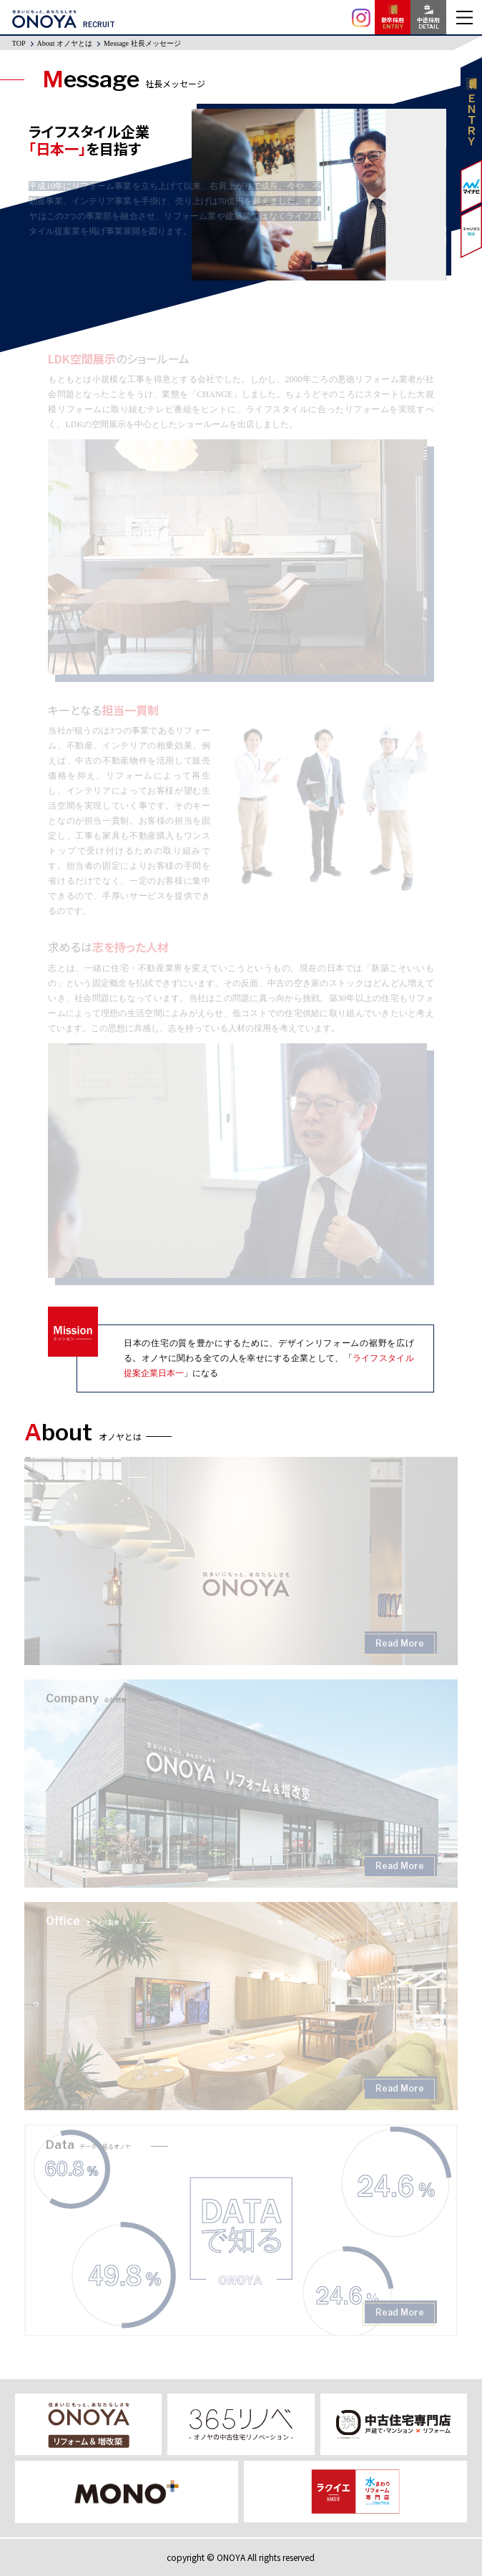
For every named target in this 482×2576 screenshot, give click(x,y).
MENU (464, 17)
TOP (19, 43)
